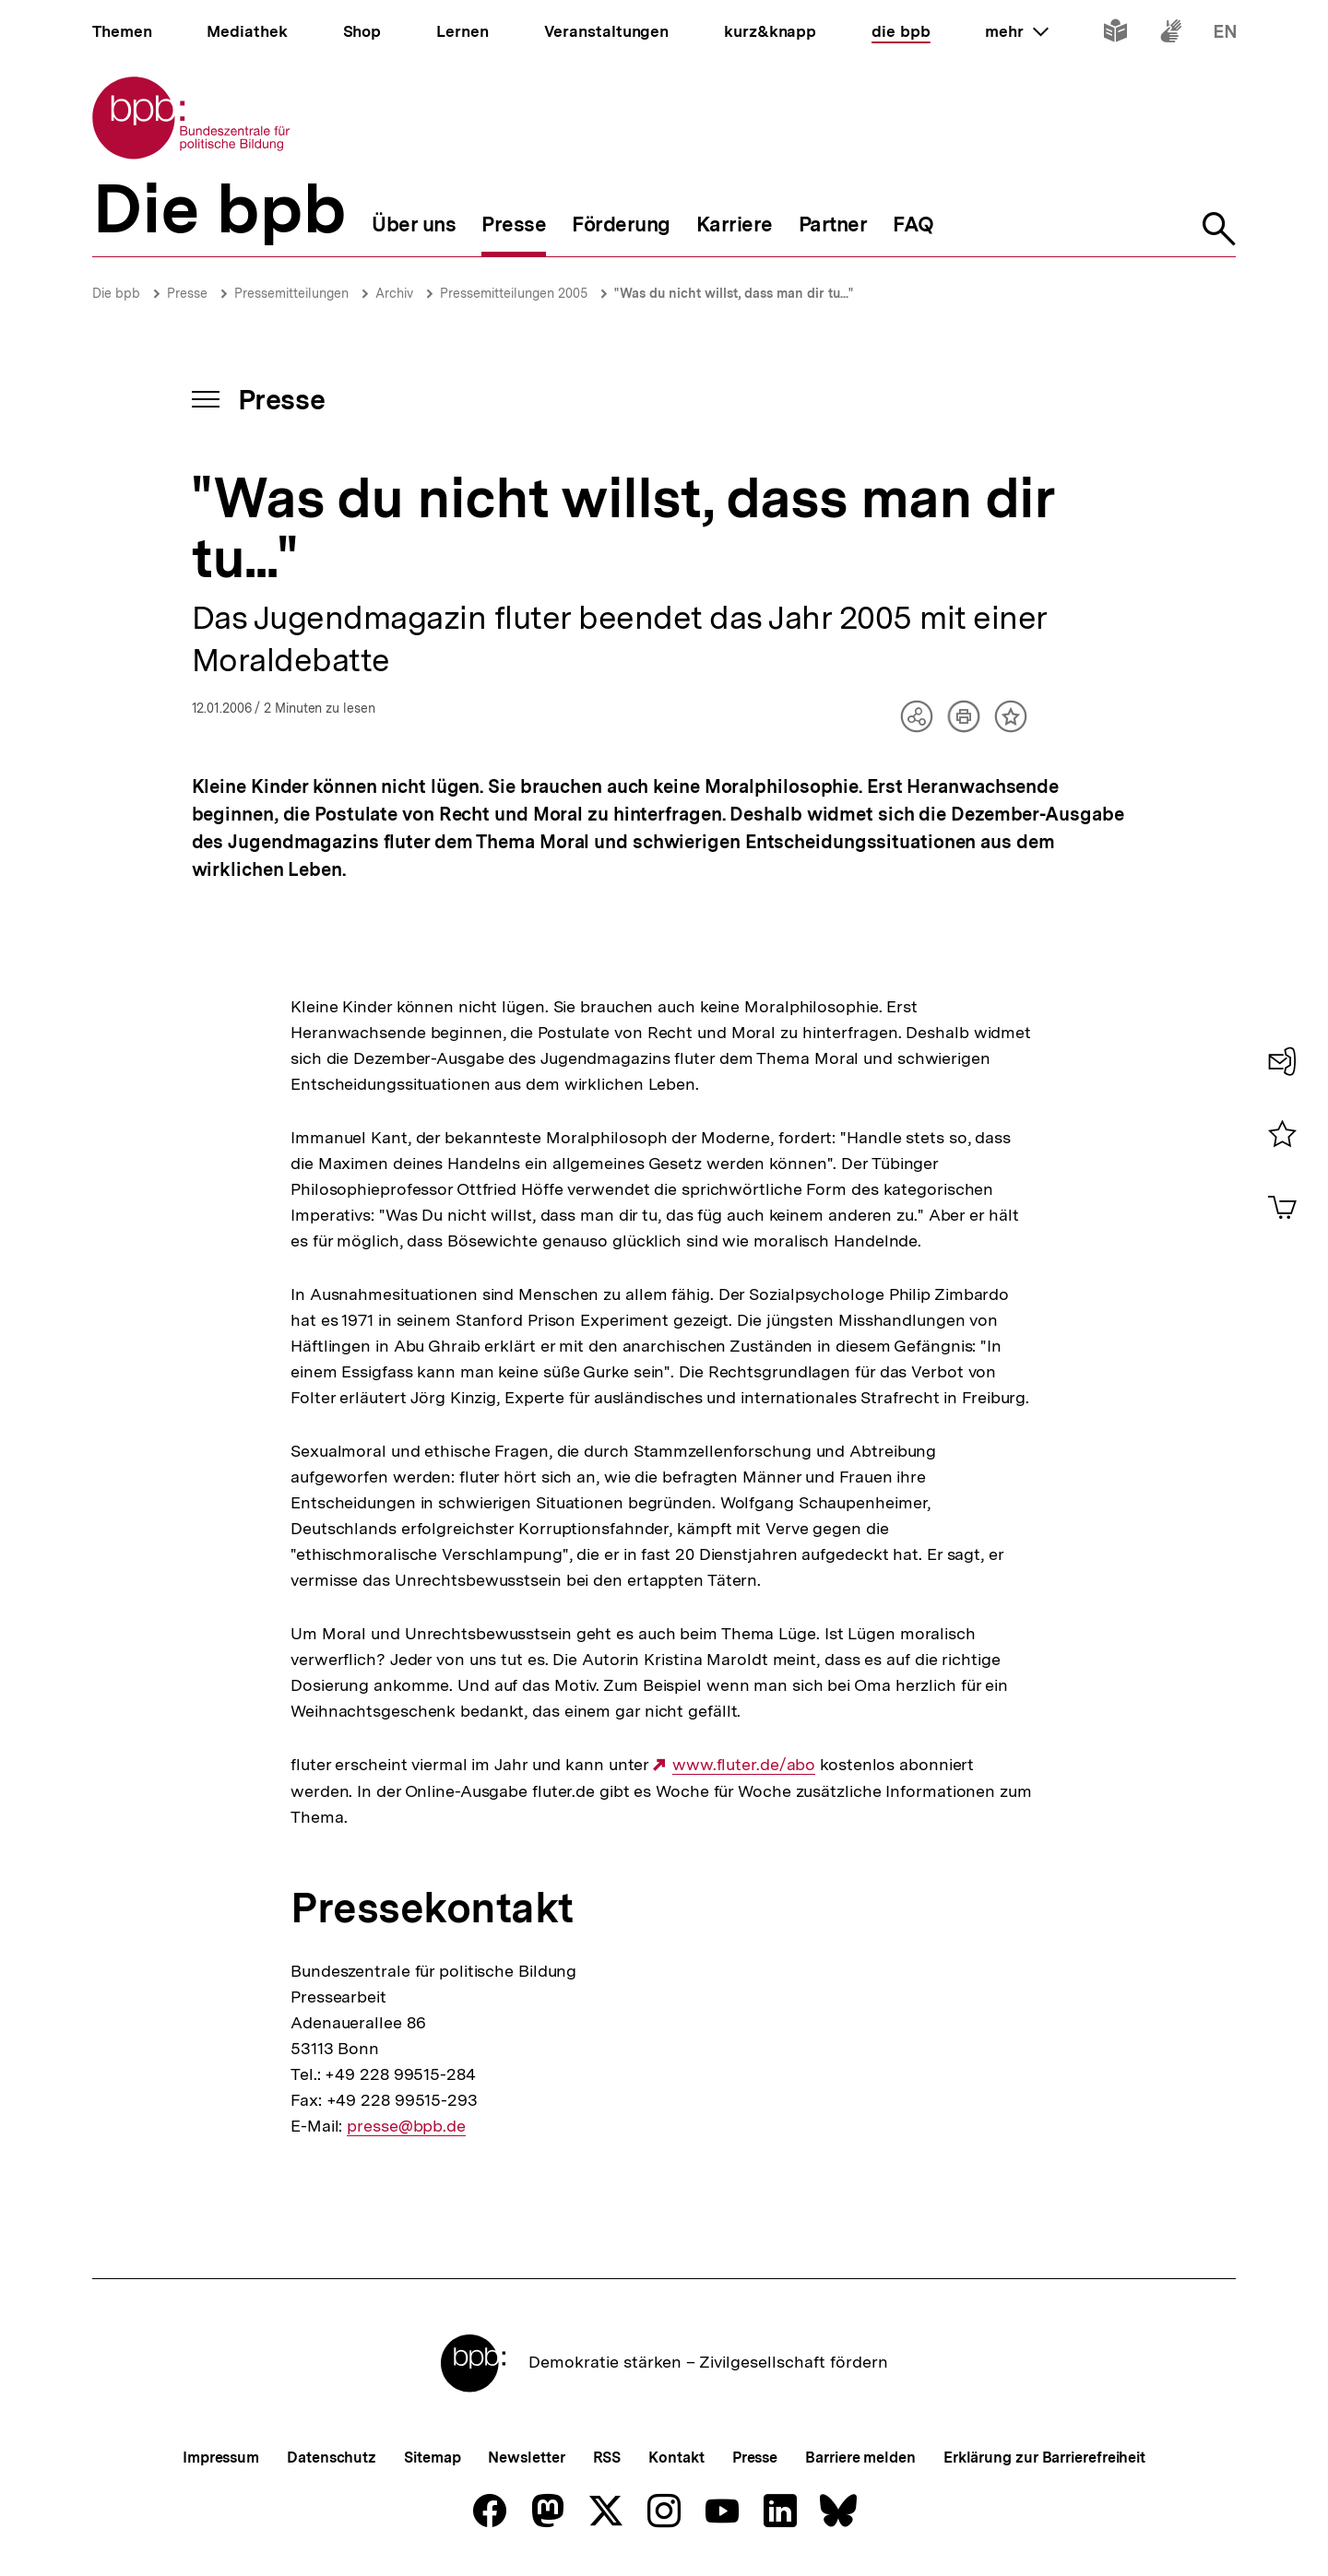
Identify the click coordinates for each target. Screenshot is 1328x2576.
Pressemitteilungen (291, 293)
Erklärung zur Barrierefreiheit (1044, 2457)
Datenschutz (331, 2457)
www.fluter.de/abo (743, 1765)
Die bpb (116, 293)
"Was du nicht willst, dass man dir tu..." (734, 293)
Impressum (221, 2457)
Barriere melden (860, 2457)
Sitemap (432, 2457)
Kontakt (676, 2457)
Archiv (394, 293)
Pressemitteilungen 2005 (513, 293)
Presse (187, 293)
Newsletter (526, 2457)
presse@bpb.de (406, 2126)
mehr (1016, 31)
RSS (607, 2457)
